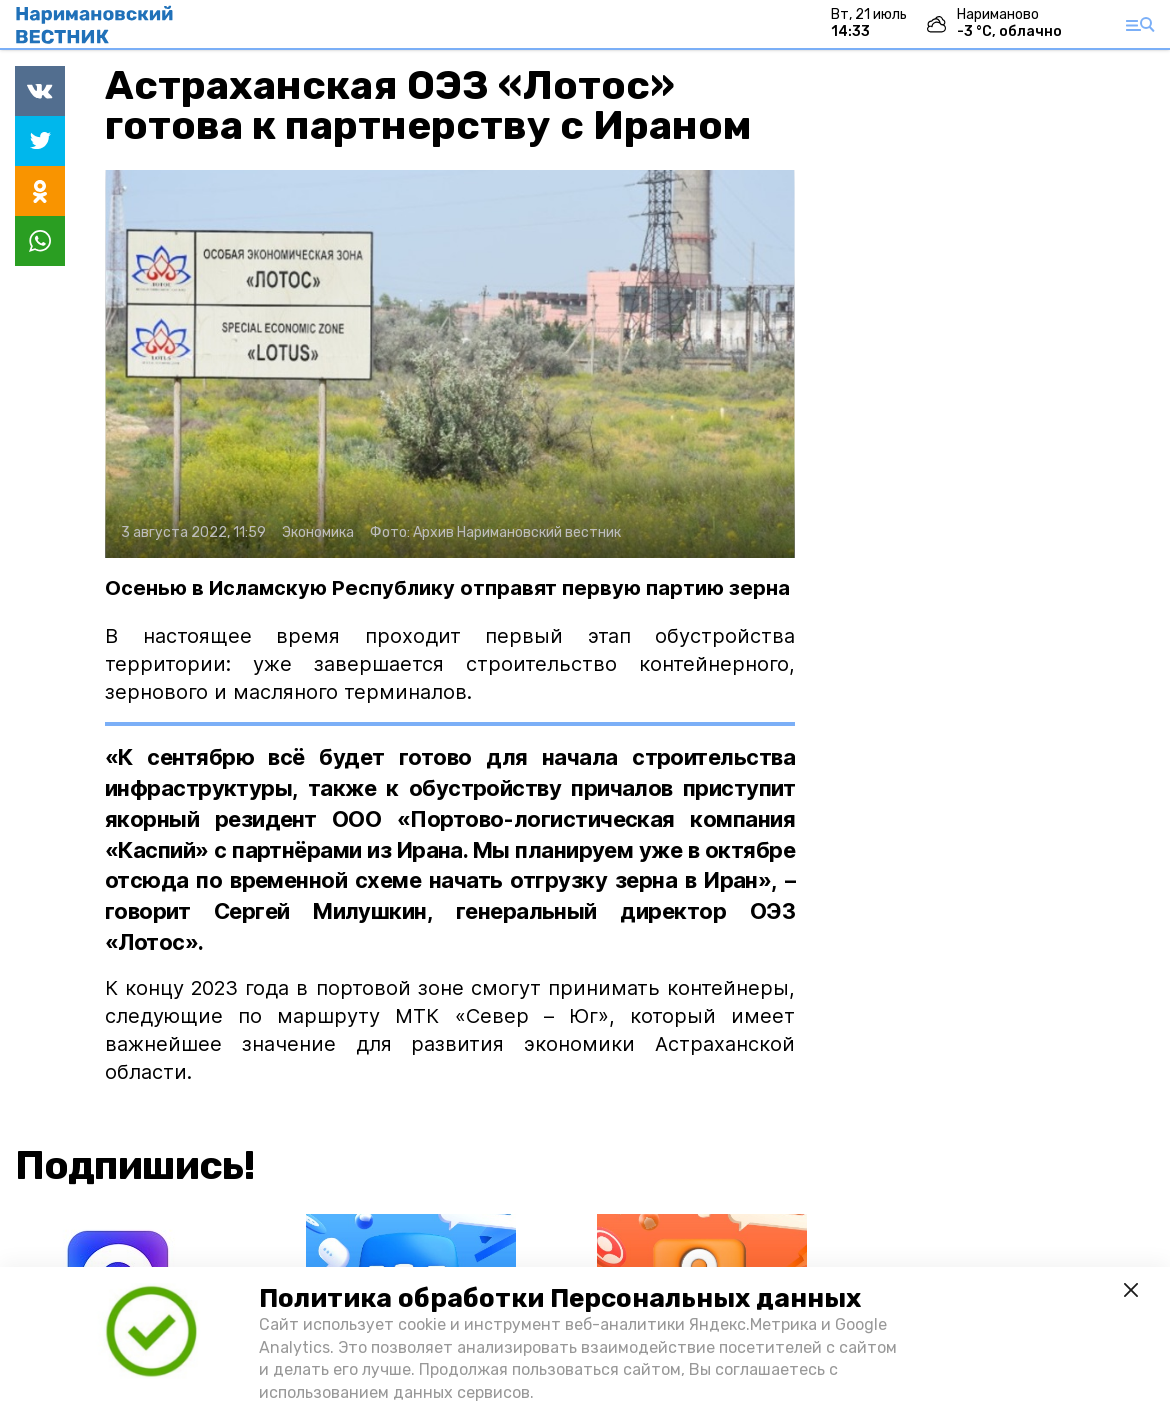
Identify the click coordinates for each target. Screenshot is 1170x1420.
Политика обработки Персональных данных (560, 1298)
